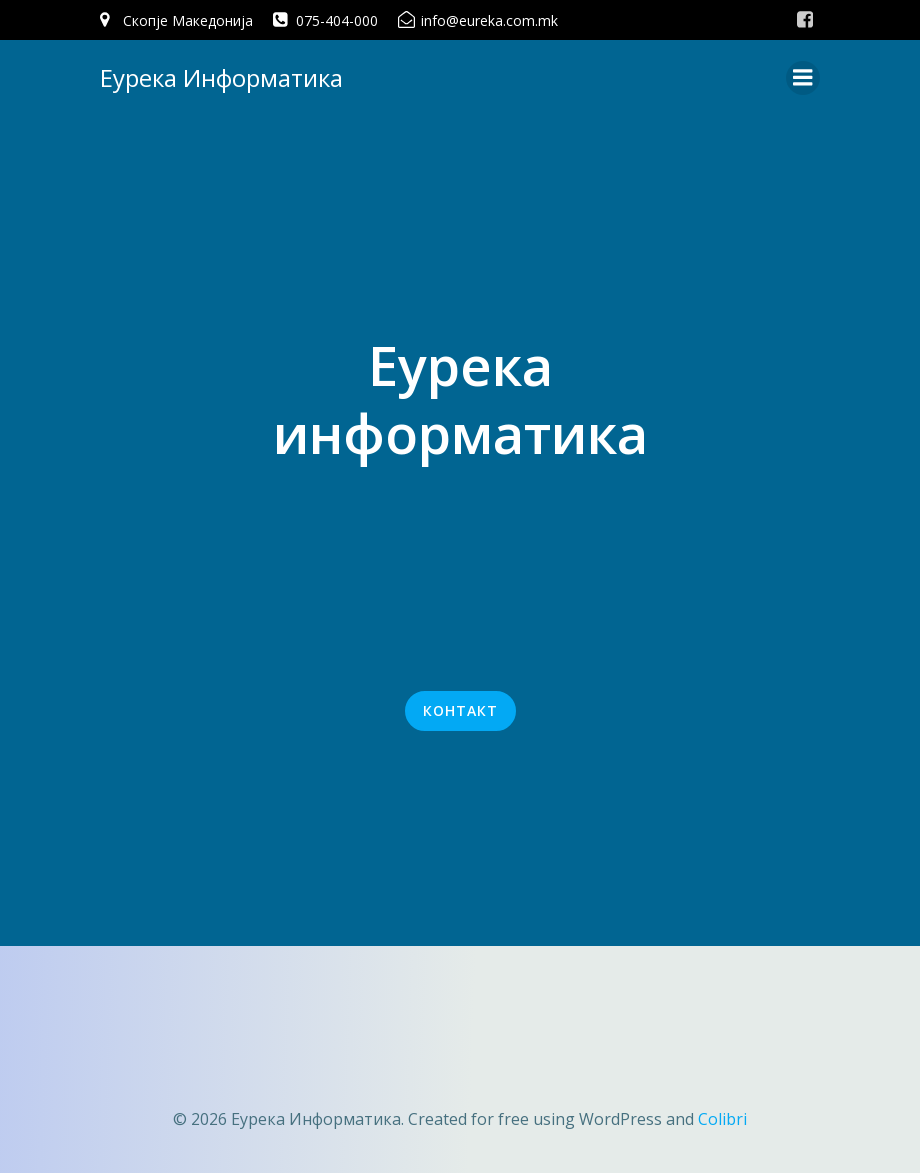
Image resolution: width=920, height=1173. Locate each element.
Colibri (722, 1119)
